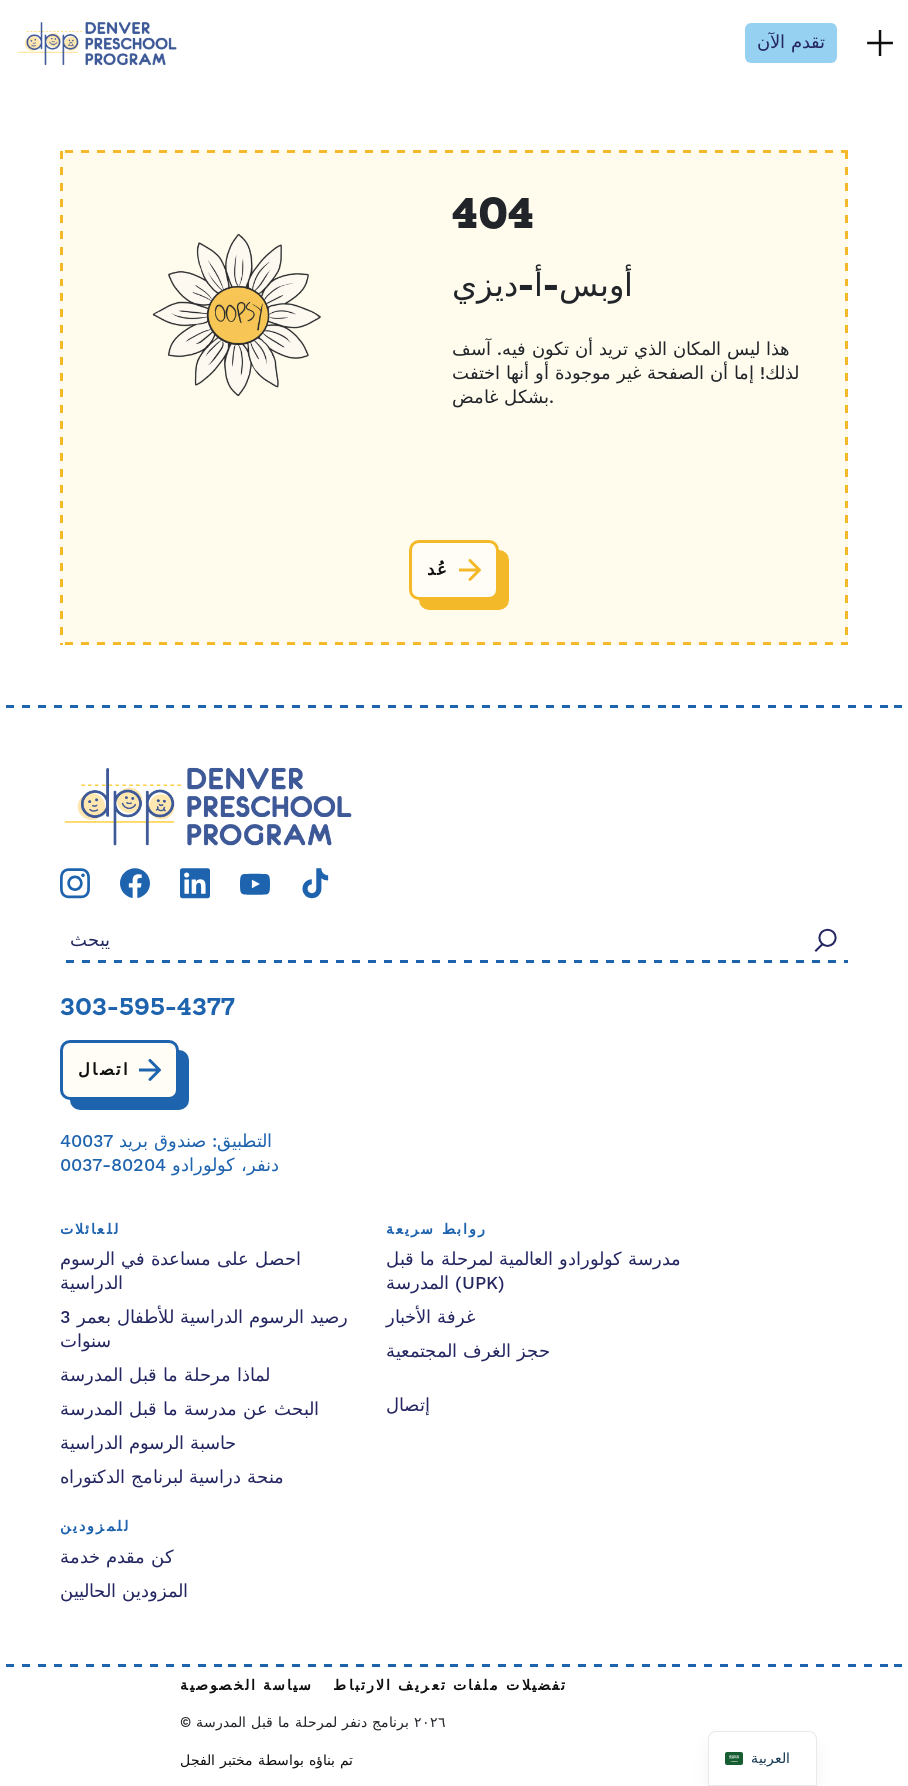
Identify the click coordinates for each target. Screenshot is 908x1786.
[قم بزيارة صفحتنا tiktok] (315, 882)
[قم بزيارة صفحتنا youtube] (255, 883)
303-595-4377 (147, 1009)
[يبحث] (826, 939)
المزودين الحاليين (124, 1591)
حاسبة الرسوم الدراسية (148, 1443)
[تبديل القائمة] (880, 43)
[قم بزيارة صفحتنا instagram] (75, 882)
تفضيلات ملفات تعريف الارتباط (450, 1686)
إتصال (408, 1405)
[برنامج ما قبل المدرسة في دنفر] (97, 43)
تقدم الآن (791, 42)
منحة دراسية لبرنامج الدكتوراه (172, 1477)
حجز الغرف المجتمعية (468, 1351)
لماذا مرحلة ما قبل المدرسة (165, 1375)
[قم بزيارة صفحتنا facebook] (135, 882)
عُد (438, 570)
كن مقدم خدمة (117, 1557)
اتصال (103, 1070)
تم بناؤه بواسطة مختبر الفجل (266, 1761)
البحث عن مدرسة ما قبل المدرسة (189, 1409)
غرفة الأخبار (430, 1317)
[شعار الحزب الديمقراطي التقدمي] (208, 805)
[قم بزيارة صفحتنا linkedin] (195, 882)
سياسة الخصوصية (246, 1686)
